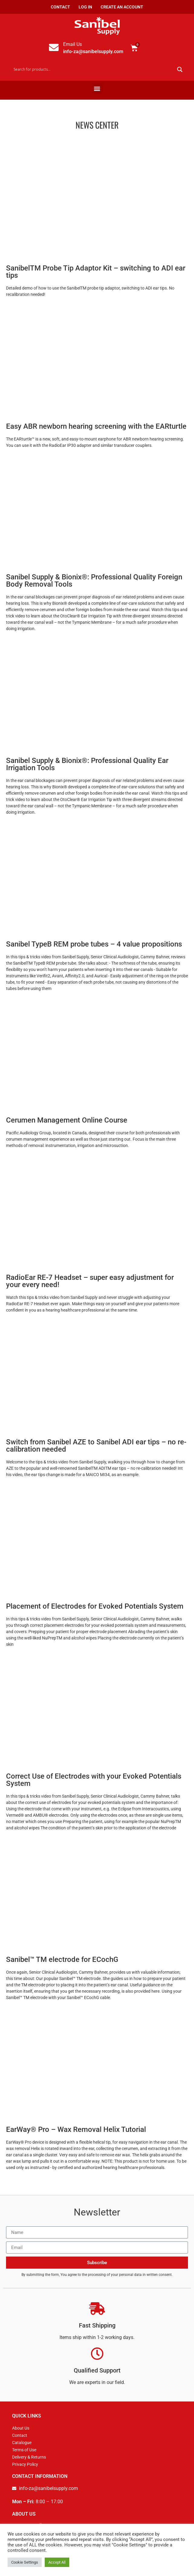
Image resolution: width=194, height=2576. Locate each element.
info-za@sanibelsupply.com (93, 51)
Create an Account (122, 7)
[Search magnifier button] (180, 69)
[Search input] (93, 69)
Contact (60, 7)
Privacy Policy (25, 2464)
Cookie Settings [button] (24, 2562)
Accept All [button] (57, 2562)
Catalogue (21, 2442)
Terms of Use (24, 2449)
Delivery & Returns (29, 2457)
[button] (97, 89)
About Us (20, 2428)
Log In (85, 7)
